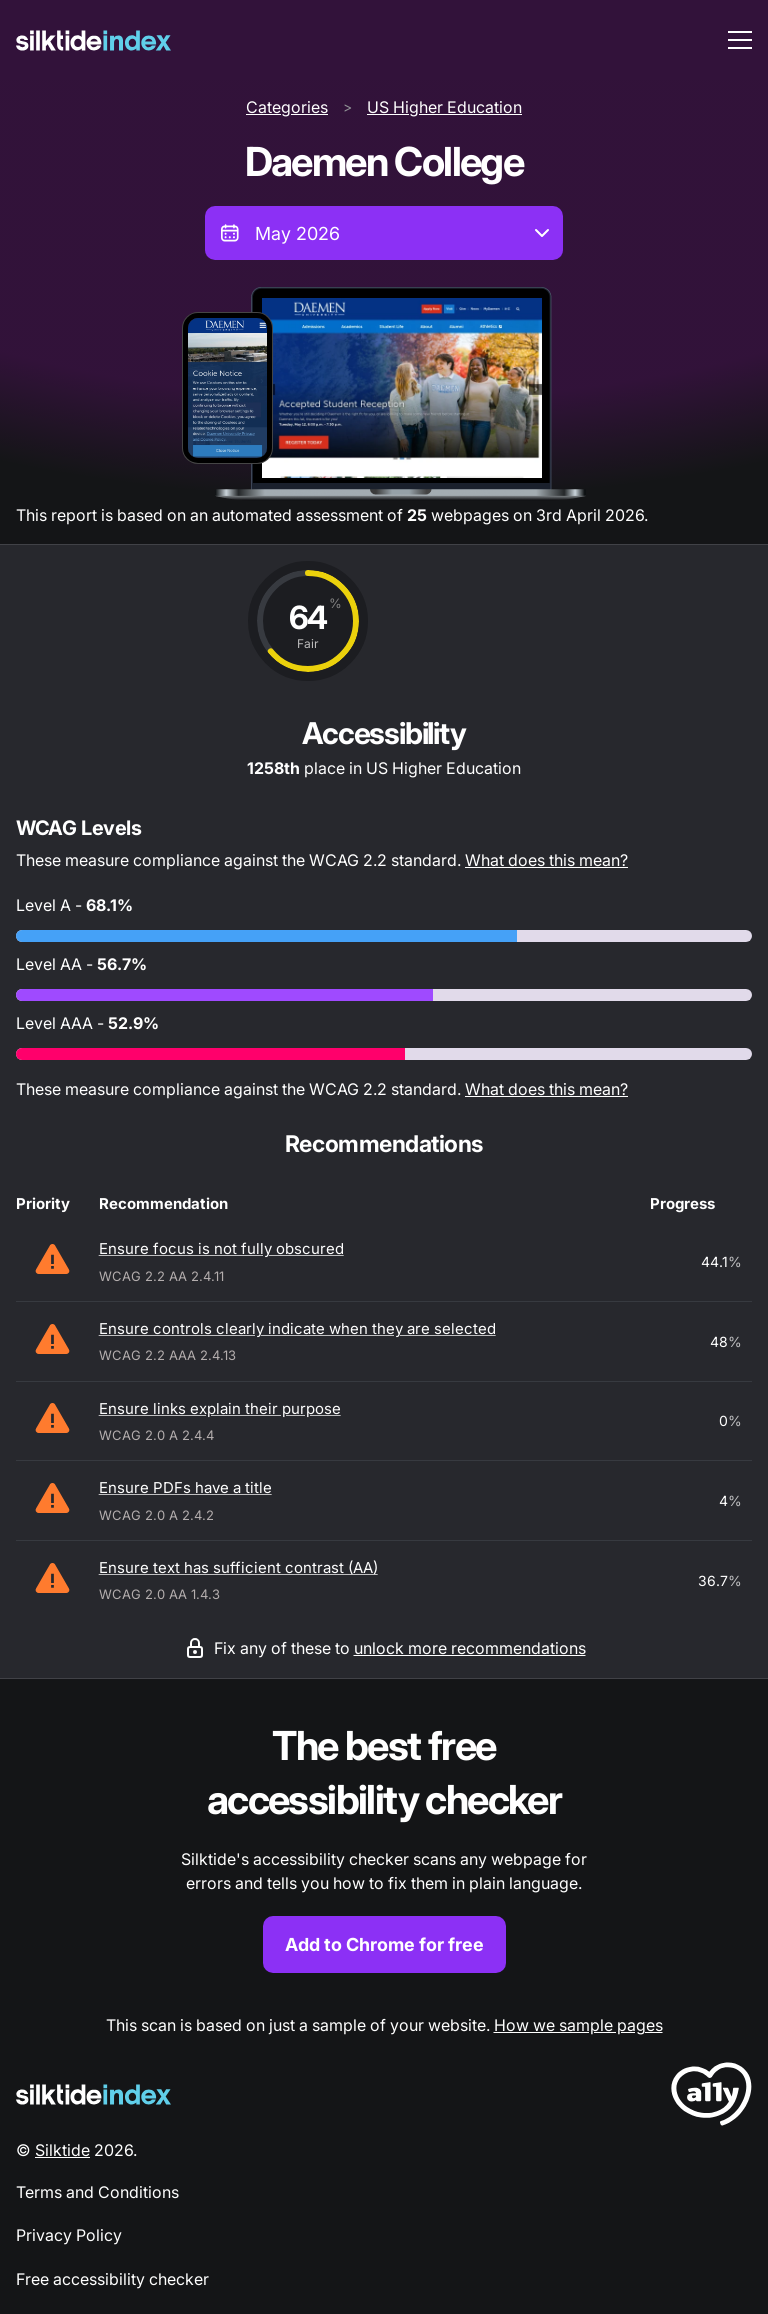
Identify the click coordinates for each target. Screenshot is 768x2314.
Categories (287, 107)
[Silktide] (93, 40)
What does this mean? (546, 860)
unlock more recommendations (470, 1648)
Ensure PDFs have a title (185, 1487)
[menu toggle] (740, 40)
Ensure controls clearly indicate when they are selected (297, 1328)
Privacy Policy (69, 2235)
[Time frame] (384, 233)
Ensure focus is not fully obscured (221, 1248)
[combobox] (384, 233)
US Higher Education (444, 107)
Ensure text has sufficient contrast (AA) (238, 1567)
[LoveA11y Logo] (711, 2097)
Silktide (62, 2150)
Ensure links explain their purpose (220, 1408)
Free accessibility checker (112, 2279)
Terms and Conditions (97, 2192)
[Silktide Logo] (93, 2094)
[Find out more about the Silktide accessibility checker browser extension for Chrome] (384, 1846)
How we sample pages (578, 2025)
